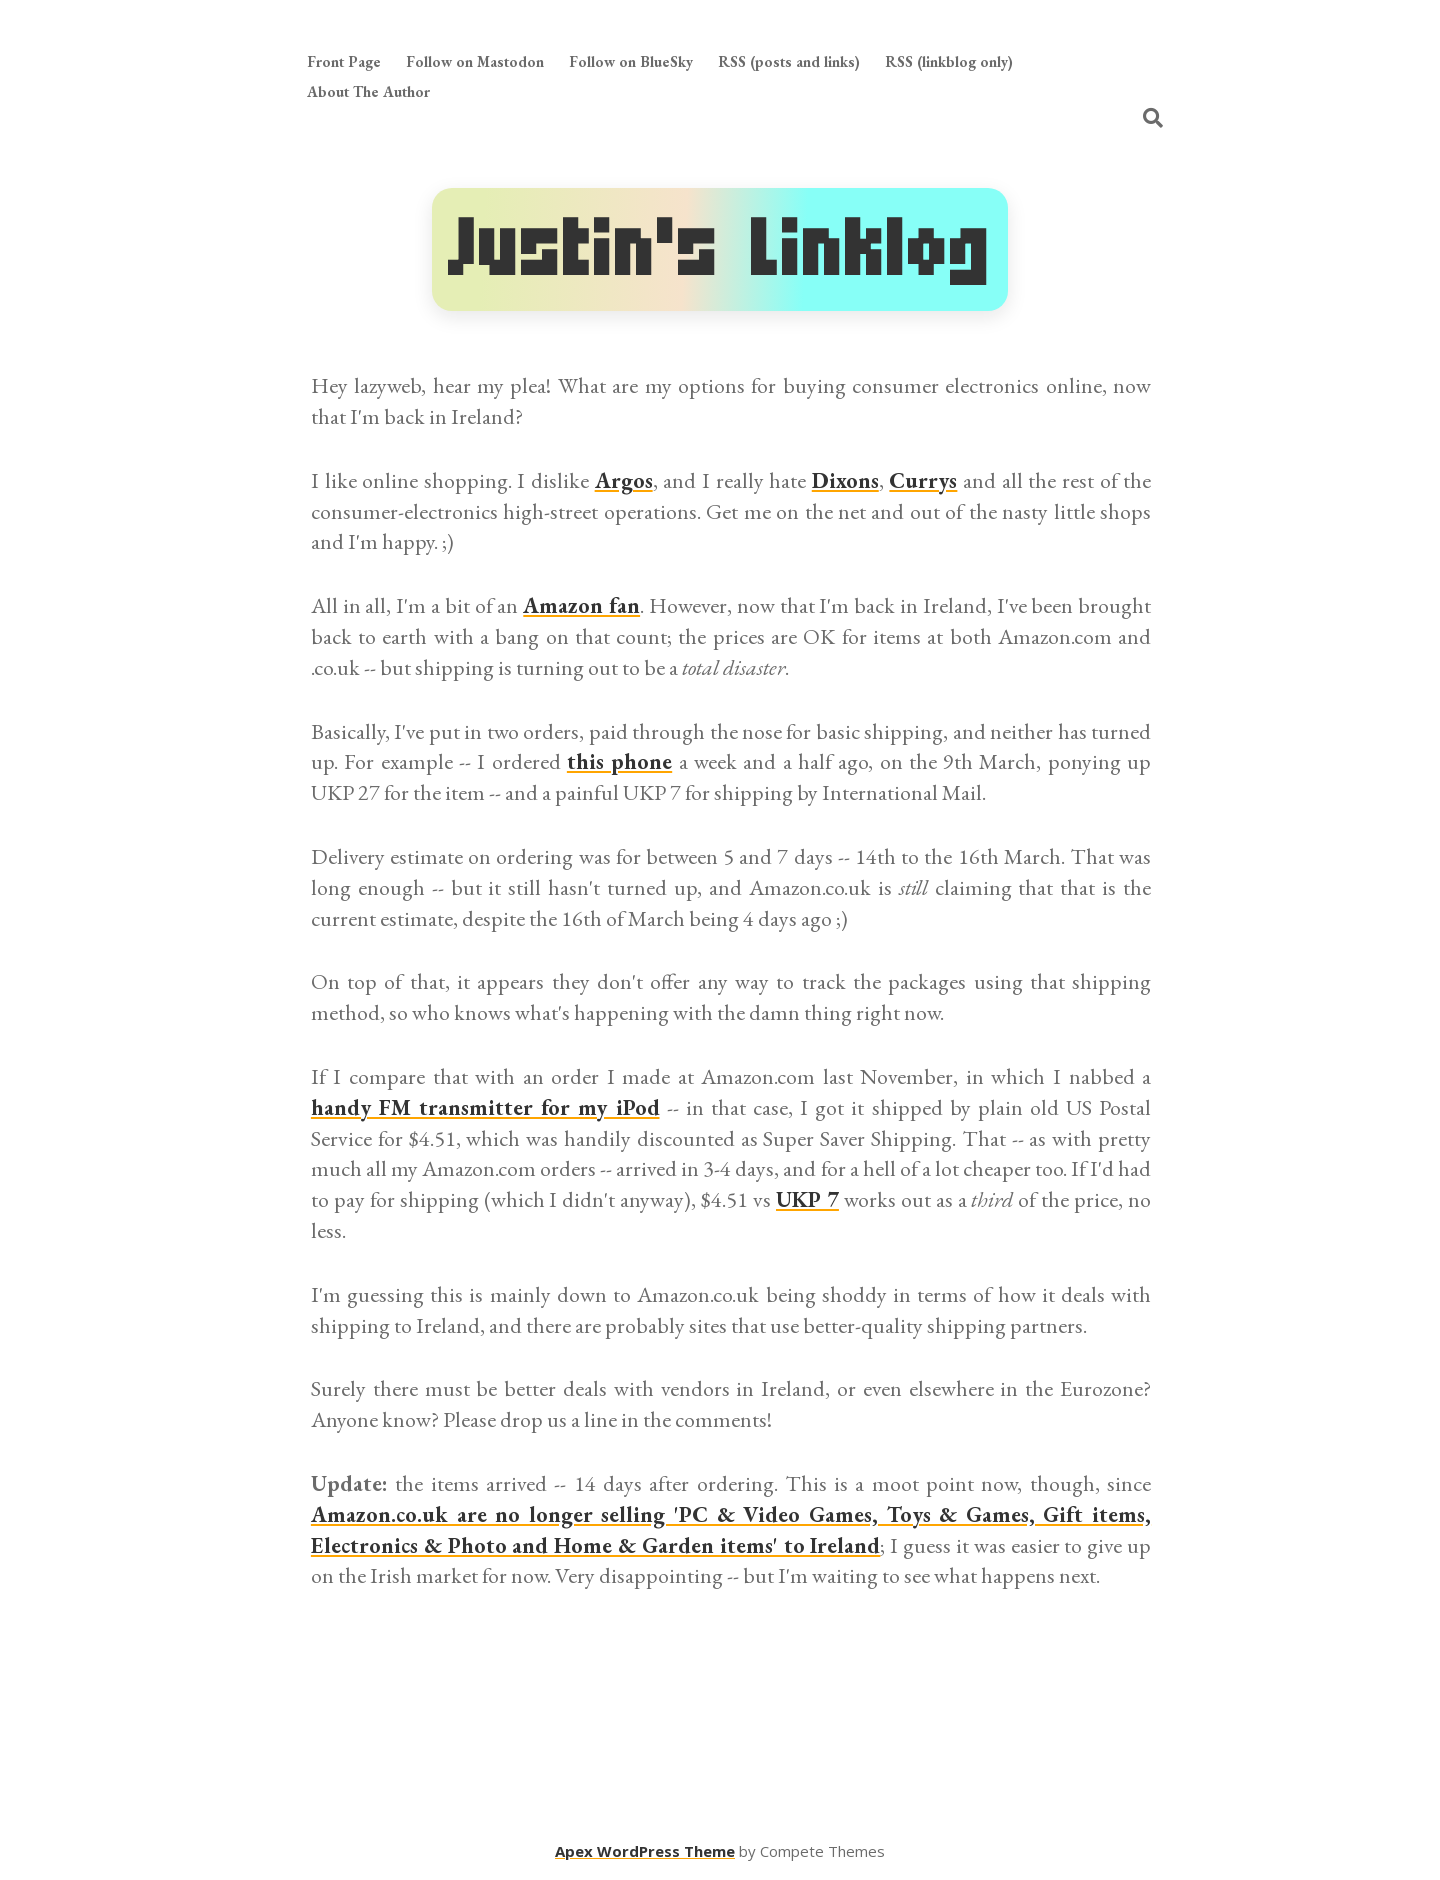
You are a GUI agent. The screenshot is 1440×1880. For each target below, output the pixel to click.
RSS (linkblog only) (949, 61)
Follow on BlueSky (631, 61)
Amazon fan (581, 605)
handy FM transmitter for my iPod (485, 1107)
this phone (619, 761)
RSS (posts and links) (789, 61)
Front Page (344, 61)
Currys (923, 480)
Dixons (845, 480)
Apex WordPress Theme (645, 1851)
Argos (624, 480)
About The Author (368, 91)
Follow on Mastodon (475, 61)
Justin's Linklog (720, 249)
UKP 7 (807, 1199)
